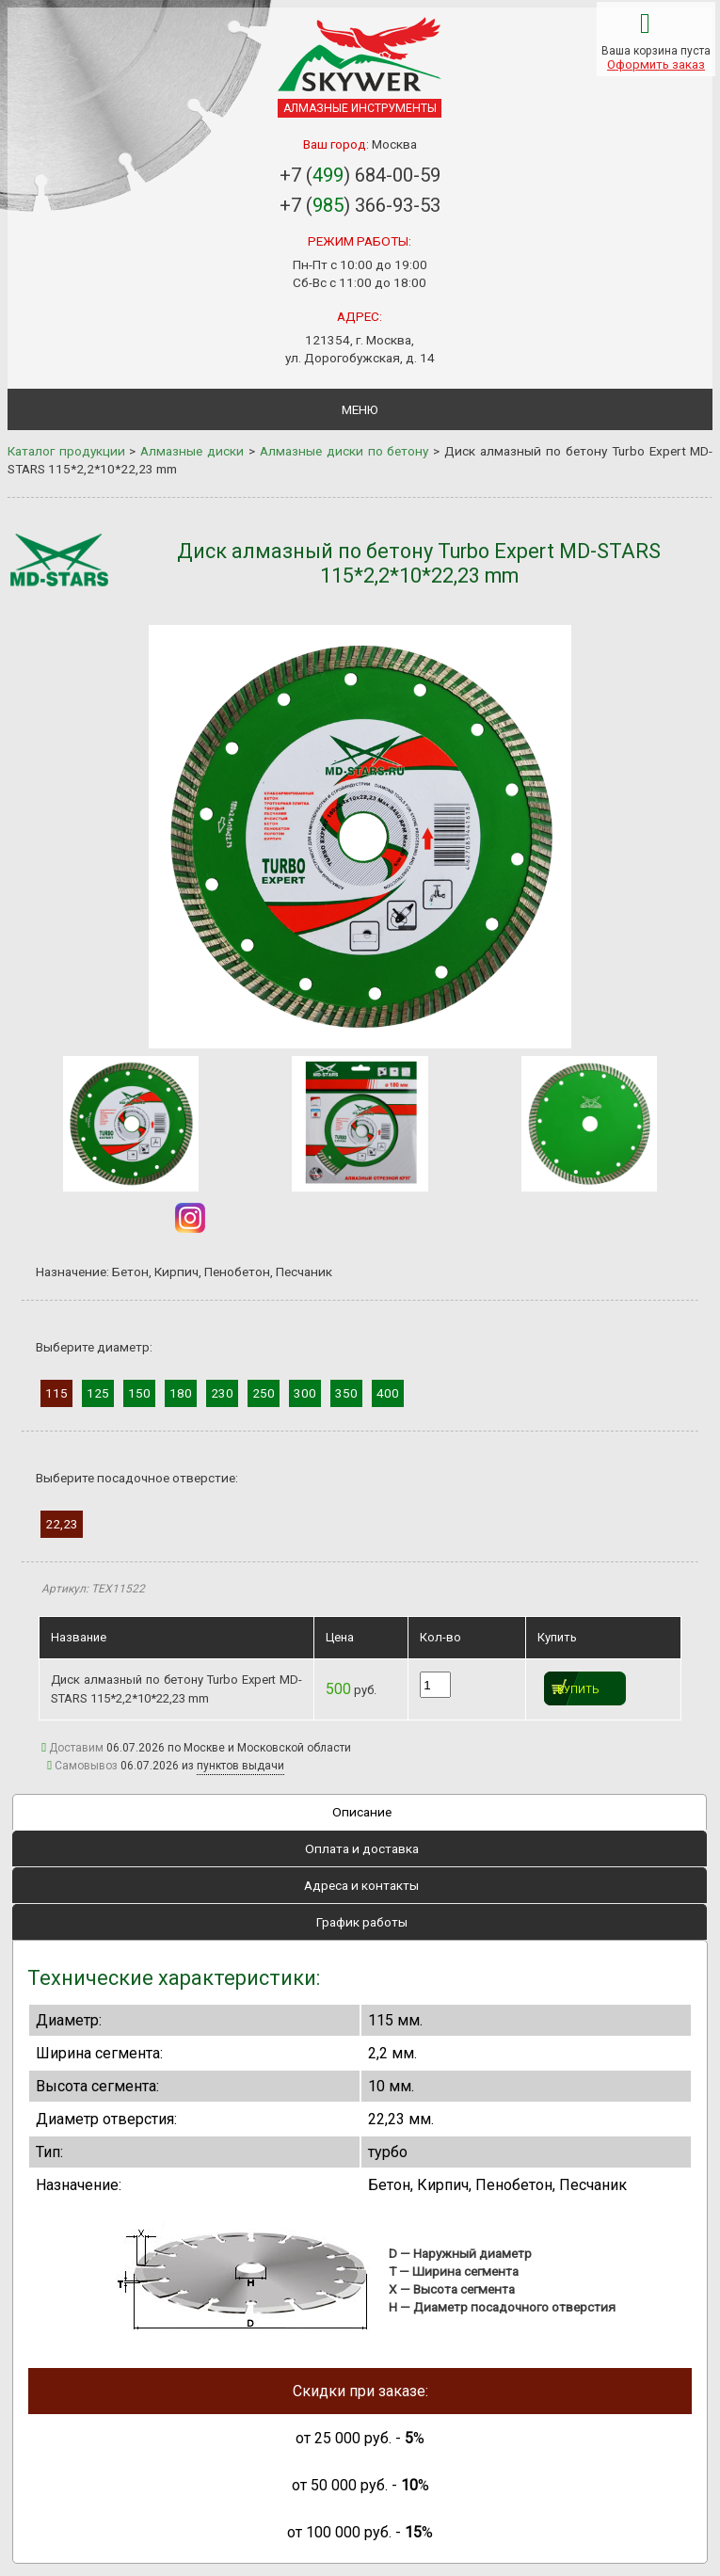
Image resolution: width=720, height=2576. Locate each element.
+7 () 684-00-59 (360, 175)
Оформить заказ (656, 64)
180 (180, 1392)
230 (222, 1392)
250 (263, 1392)
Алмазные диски (192, 450)
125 (98, 1392)
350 (346, 1392)
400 (387, 1392)
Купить (578, 1690)
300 (305, 1392)
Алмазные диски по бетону (344, 450)
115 (56, 1392)
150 (139, 1392)
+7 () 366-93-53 (360, 205)
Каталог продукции (66, 450)
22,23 (61, 1523)
